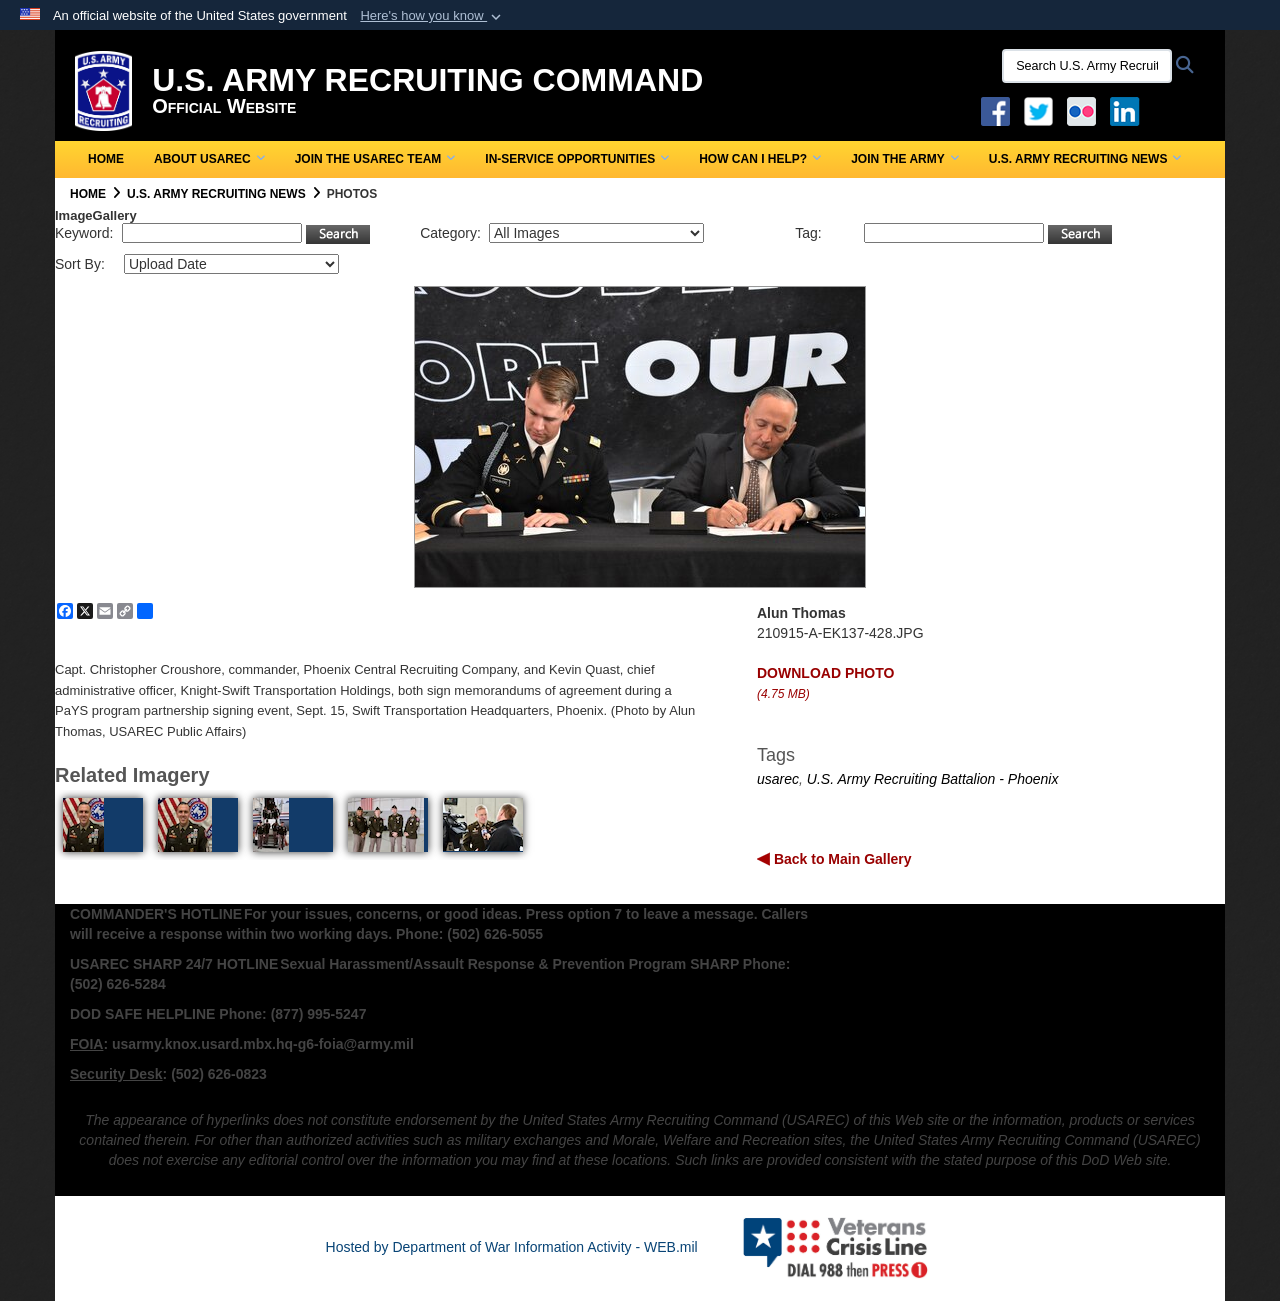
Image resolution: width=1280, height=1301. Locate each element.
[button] (432, 16)
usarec (778, 779)
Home (106, 159)
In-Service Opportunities (577, 159)
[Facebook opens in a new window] (995, 110)
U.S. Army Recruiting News (1085, 159)
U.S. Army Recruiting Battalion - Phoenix (933, 779)
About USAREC (209, 159)
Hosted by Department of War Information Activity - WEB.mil (512, 1247)
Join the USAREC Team (375, 159)
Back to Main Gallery (841, 859)
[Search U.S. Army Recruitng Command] (1087, 66)
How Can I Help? (760, 159)
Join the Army (905, 159)
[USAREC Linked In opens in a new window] (1128, 110)
